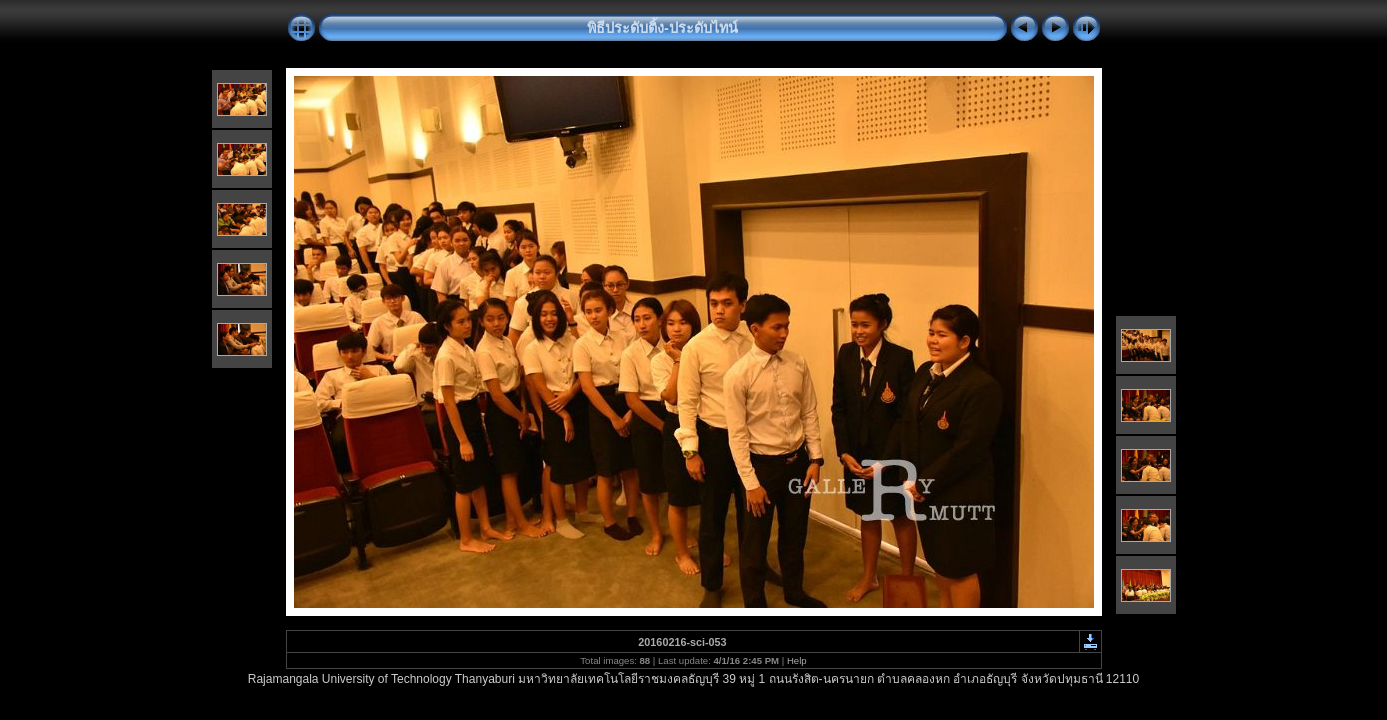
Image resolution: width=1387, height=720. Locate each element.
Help (797, 660)
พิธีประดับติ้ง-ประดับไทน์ (662, 28)
